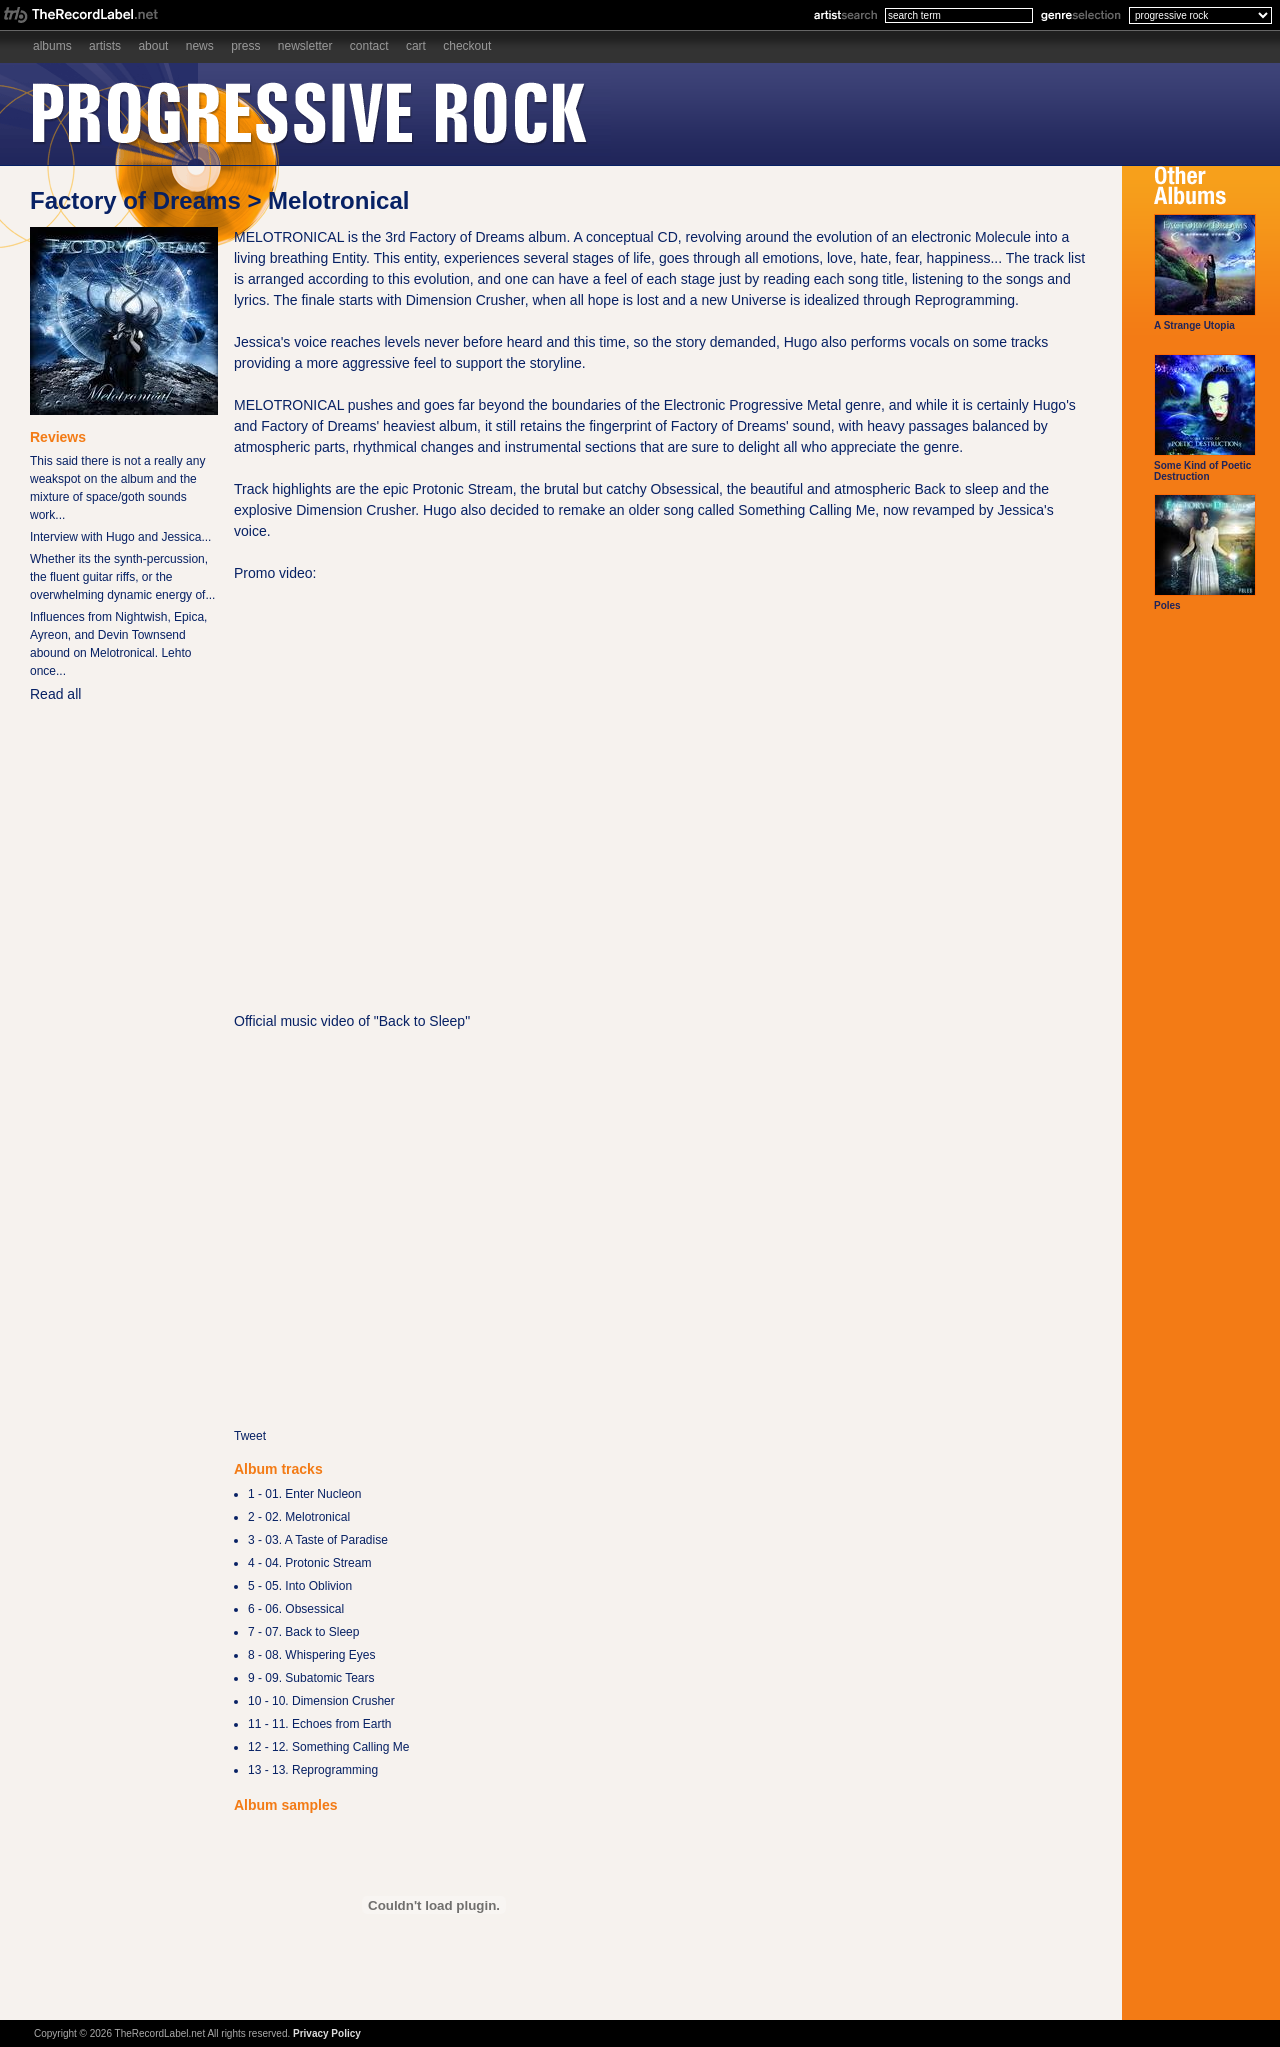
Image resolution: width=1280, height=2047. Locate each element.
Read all (55, 694)
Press (245, 46)
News (200, 46)
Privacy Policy (327, 2033)
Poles (1205, 552)
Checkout (467, 46)
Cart (416, 46)
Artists (105, 46)
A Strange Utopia (1205, 272)
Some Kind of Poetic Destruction (1205, 418)
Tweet (250, 1436)
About (153, 46)
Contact (369, 46)
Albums (52, 46)
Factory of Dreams (135, 200)
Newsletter (305, 46)
